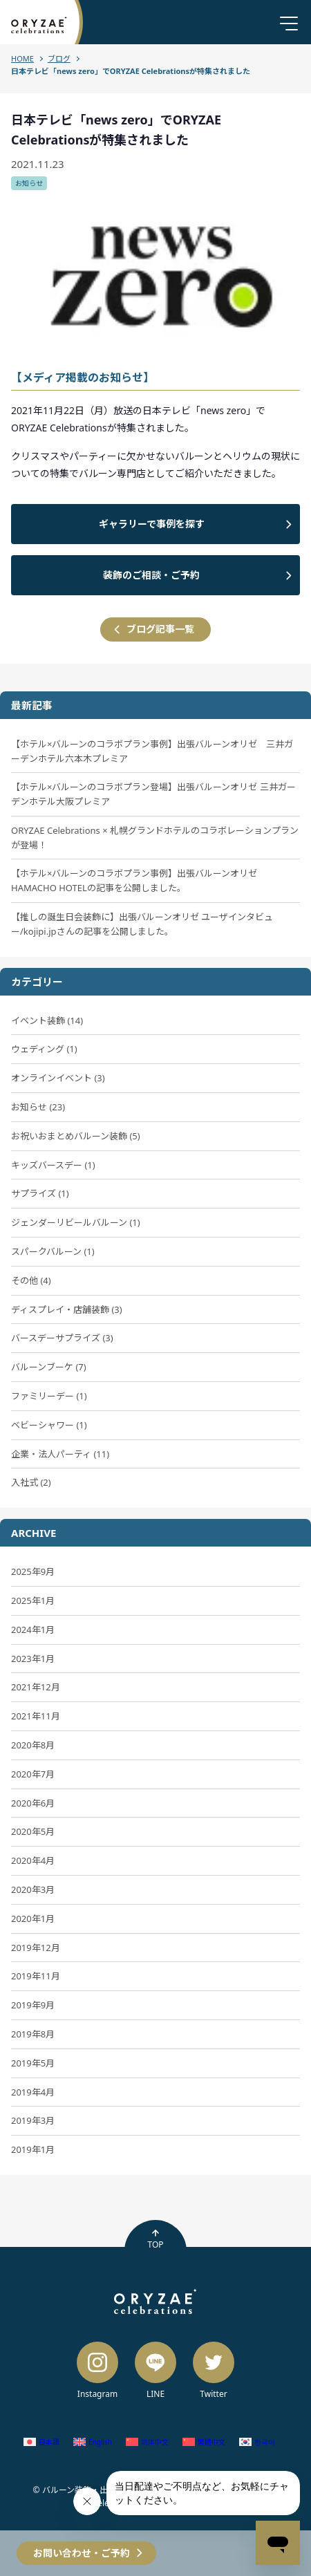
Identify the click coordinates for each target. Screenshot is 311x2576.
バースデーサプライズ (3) (62, 1338)
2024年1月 (33, 1629)
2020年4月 (33, 1860)
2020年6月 (33, 1803)
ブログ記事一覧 (160, 628)
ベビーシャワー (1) (49, 1425)
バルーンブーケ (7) (48, 1367)
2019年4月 (33, 2092)
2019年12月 (35, 1947)
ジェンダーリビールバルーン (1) (75, 1222)
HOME (22, 58)
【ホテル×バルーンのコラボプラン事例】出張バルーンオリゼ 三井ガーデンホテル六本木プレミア (152, 751)
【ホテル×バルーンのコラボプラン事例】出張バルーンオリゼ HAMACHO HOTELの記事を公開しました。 (134, 880)
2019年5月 (33, 2063)
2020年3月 (33, 1889)
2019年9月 (33, 2005)
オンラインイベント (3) (58, 1078)
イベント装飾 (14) (47, 1020)
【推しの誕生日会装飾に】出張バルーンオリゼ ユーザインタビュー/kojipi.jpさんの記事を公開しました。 (142, 924)
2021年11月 (35, 1716)
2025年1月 (33, 1600)
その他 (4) (31, 1280)
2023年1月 (33, 1658)
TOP (155, 2239)
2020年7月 (33, 1774)
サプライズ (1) (40, 1193)
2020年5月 (33, 1831)
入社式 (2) (31, 1482)
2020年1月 (33, 1918)
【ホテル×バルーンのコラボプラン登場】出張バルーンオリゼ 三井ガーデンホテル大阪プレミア (153, 794)
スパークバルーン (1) (53, 1251)
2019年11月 (35, 1976)
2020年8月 (33, 1745)
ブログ (59, 58)
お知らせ (29, 183)
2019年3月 (33, 2120)
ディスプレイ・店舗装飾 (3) (66, 1309)
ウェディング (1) (44, 1049)
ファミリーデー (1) (49, 1396)
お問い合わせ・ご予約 (81, 2552)
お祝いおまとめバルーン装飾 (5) (75, 1136)
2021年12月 (35, 1687)
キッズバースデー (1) (53, 1165)
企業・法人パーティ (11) (60, 1454)
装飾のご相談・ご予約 (151, 574)
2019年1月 (33, 2149)
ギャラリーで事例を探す (152, 523)
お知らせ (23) (38, 1107)
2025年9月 (33, 1571)
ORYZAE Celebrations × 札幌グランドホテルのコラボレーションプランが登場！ (155, 837)
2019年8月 (33, 2034)
